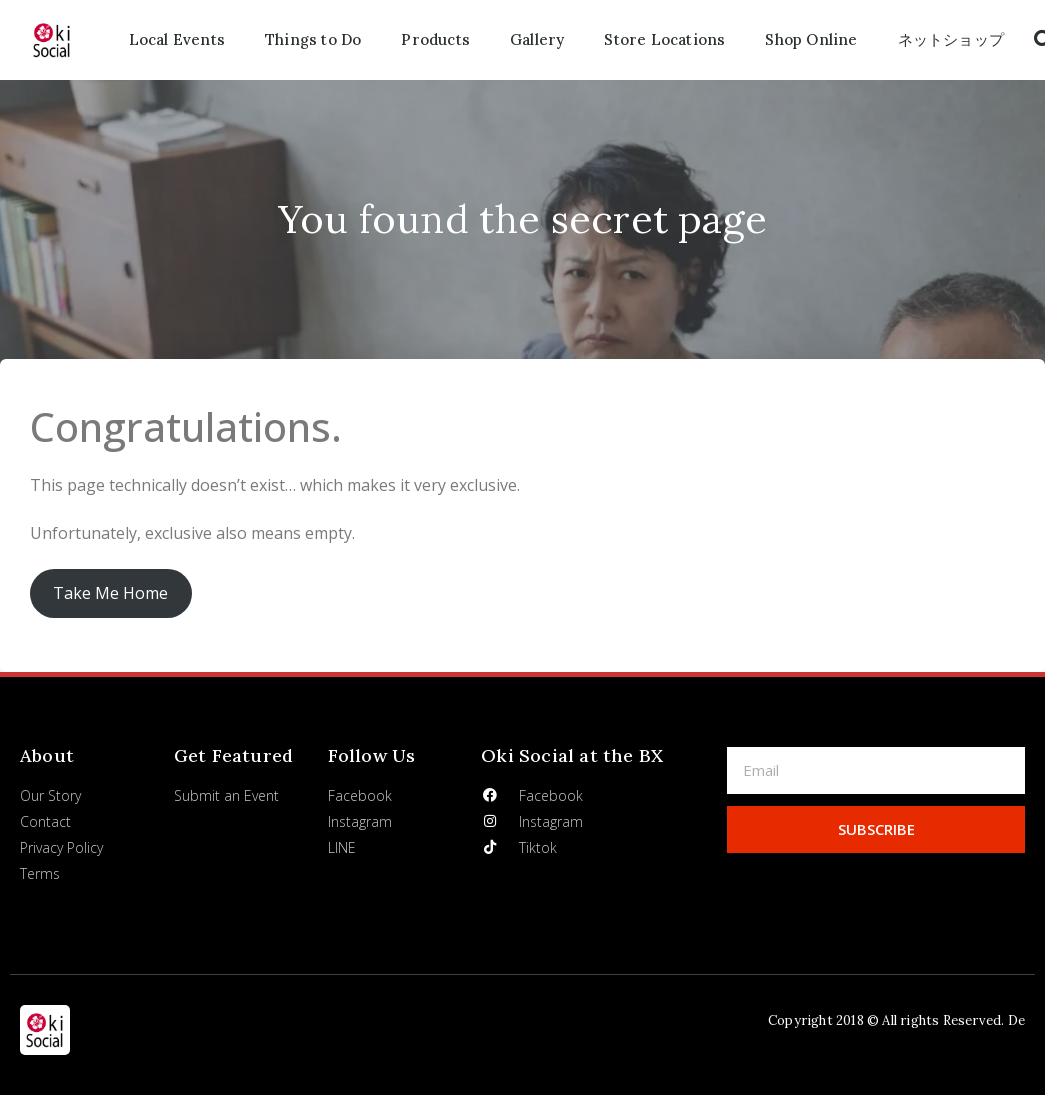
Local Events (177, 39)
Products (435, 39)
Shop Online (811, 39)
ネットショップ (951, 39)
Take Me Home (110, 593)
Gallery (537, 39)
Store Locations (664, 39)
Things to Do (313, 39)
